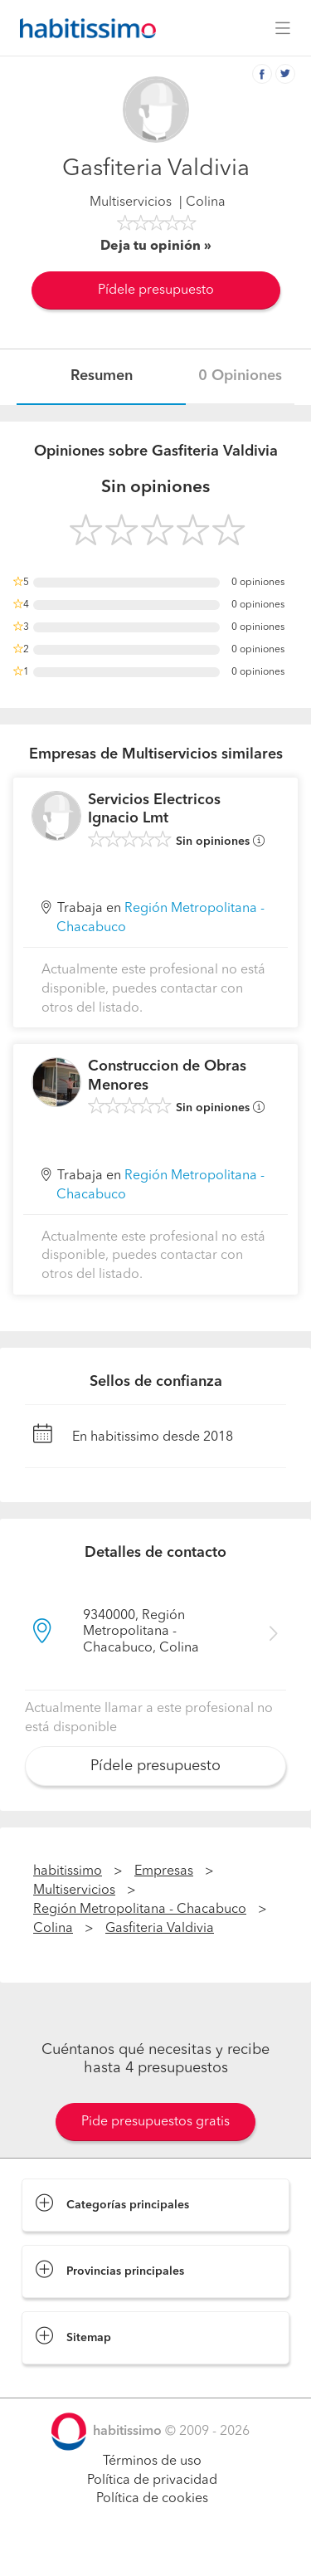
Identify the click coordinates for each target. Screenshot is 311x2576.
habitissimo (67, 1871)
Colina (53, 1928)
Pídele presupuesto (156, 290)
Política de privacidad (152, 2480)
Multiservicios (131, 202)
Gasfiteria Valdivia (159, 1928)
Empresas (163, 1871)
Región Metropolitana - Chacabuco (139, 1909)
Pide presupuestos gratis (155, 2122)
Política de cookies (152, 2498)
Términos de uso (152, 2461)
